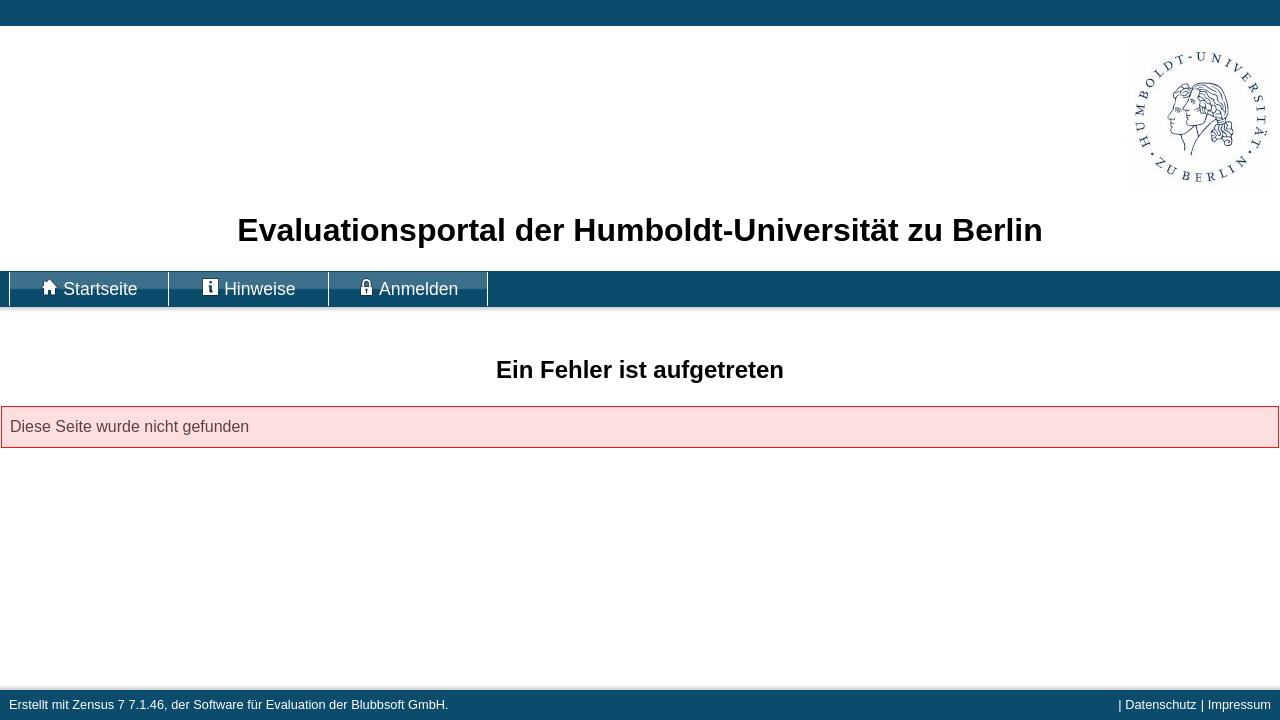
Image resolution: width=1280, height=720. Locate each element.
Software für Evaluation (259, 704)
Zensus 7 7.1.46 (118, 704)
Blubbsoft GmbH (398, 704)
